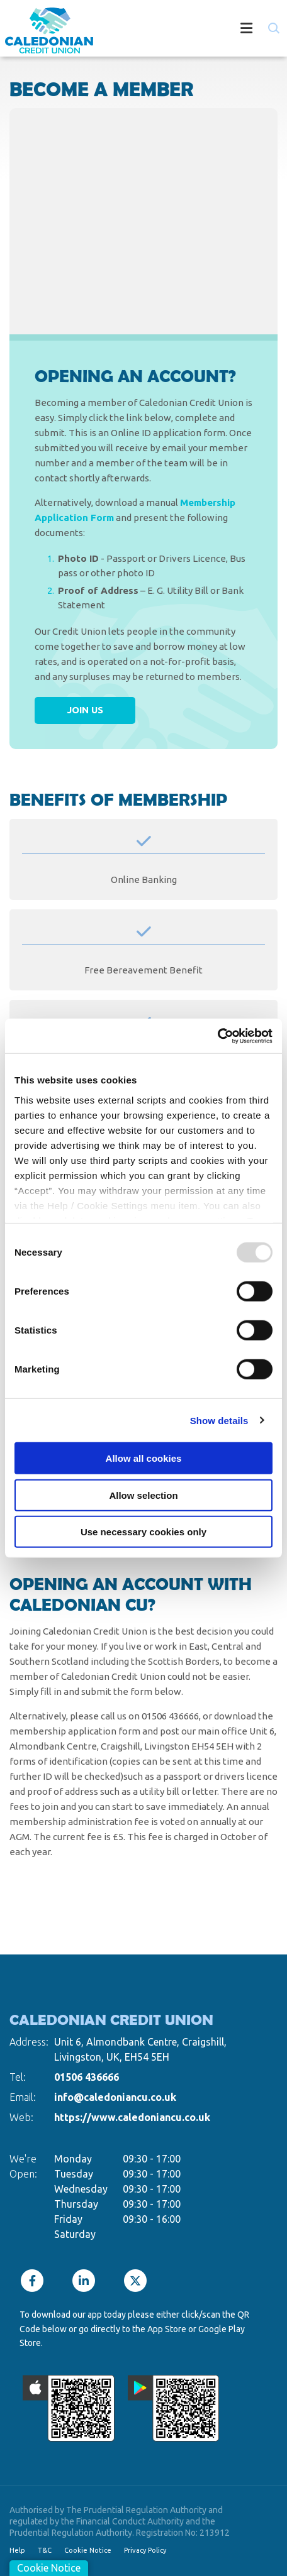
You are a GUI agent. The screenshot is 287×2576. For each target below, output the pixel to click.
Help (17, 2550)
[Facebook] (35, 2280)
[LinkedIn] (87, 2280)
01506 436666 (86, 2077)
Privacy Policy (145, 2550)
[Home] (44, 30)
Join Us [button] (85, 709)
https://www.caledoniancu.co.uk (132, 2117)
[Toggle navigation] (187, 30)
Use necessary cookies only (143, 1531)
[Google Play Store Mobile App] (174, 2408)
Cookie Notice (87, 2550)
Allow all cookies (144, 1458)
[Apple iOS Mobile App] (69, 2408)
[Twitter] (138, 2280)
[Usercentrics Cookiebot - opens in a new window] (217, 1036)
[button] (273, 28)
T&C (45, 2550)
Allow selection (143, 1494)
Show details (219, 1420)
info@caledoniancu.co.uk (115, 2097)
